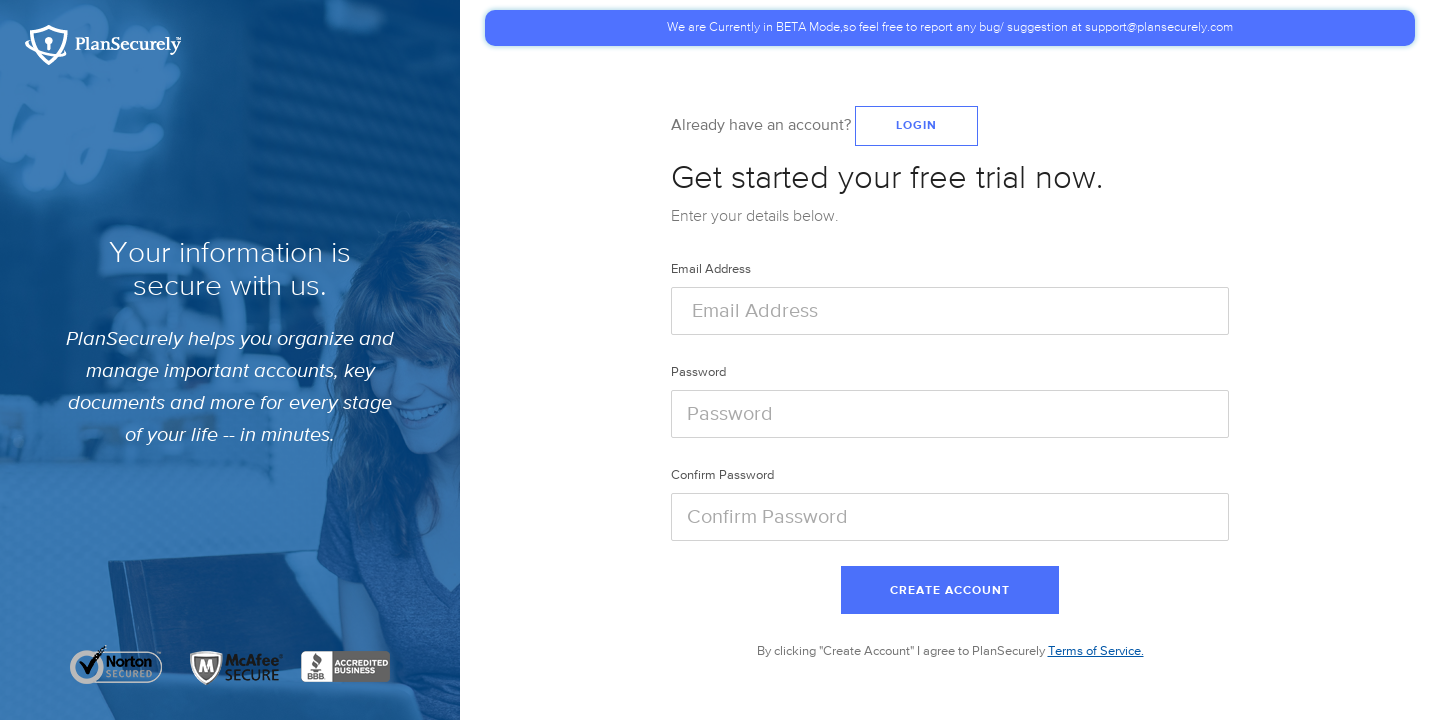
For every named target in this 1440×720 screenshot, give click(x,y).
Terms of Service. (1096, 651)
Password (698, 372)
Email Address (711, 269)
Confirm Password (722, 475)
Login (916, 126)
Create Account (950, 591)
